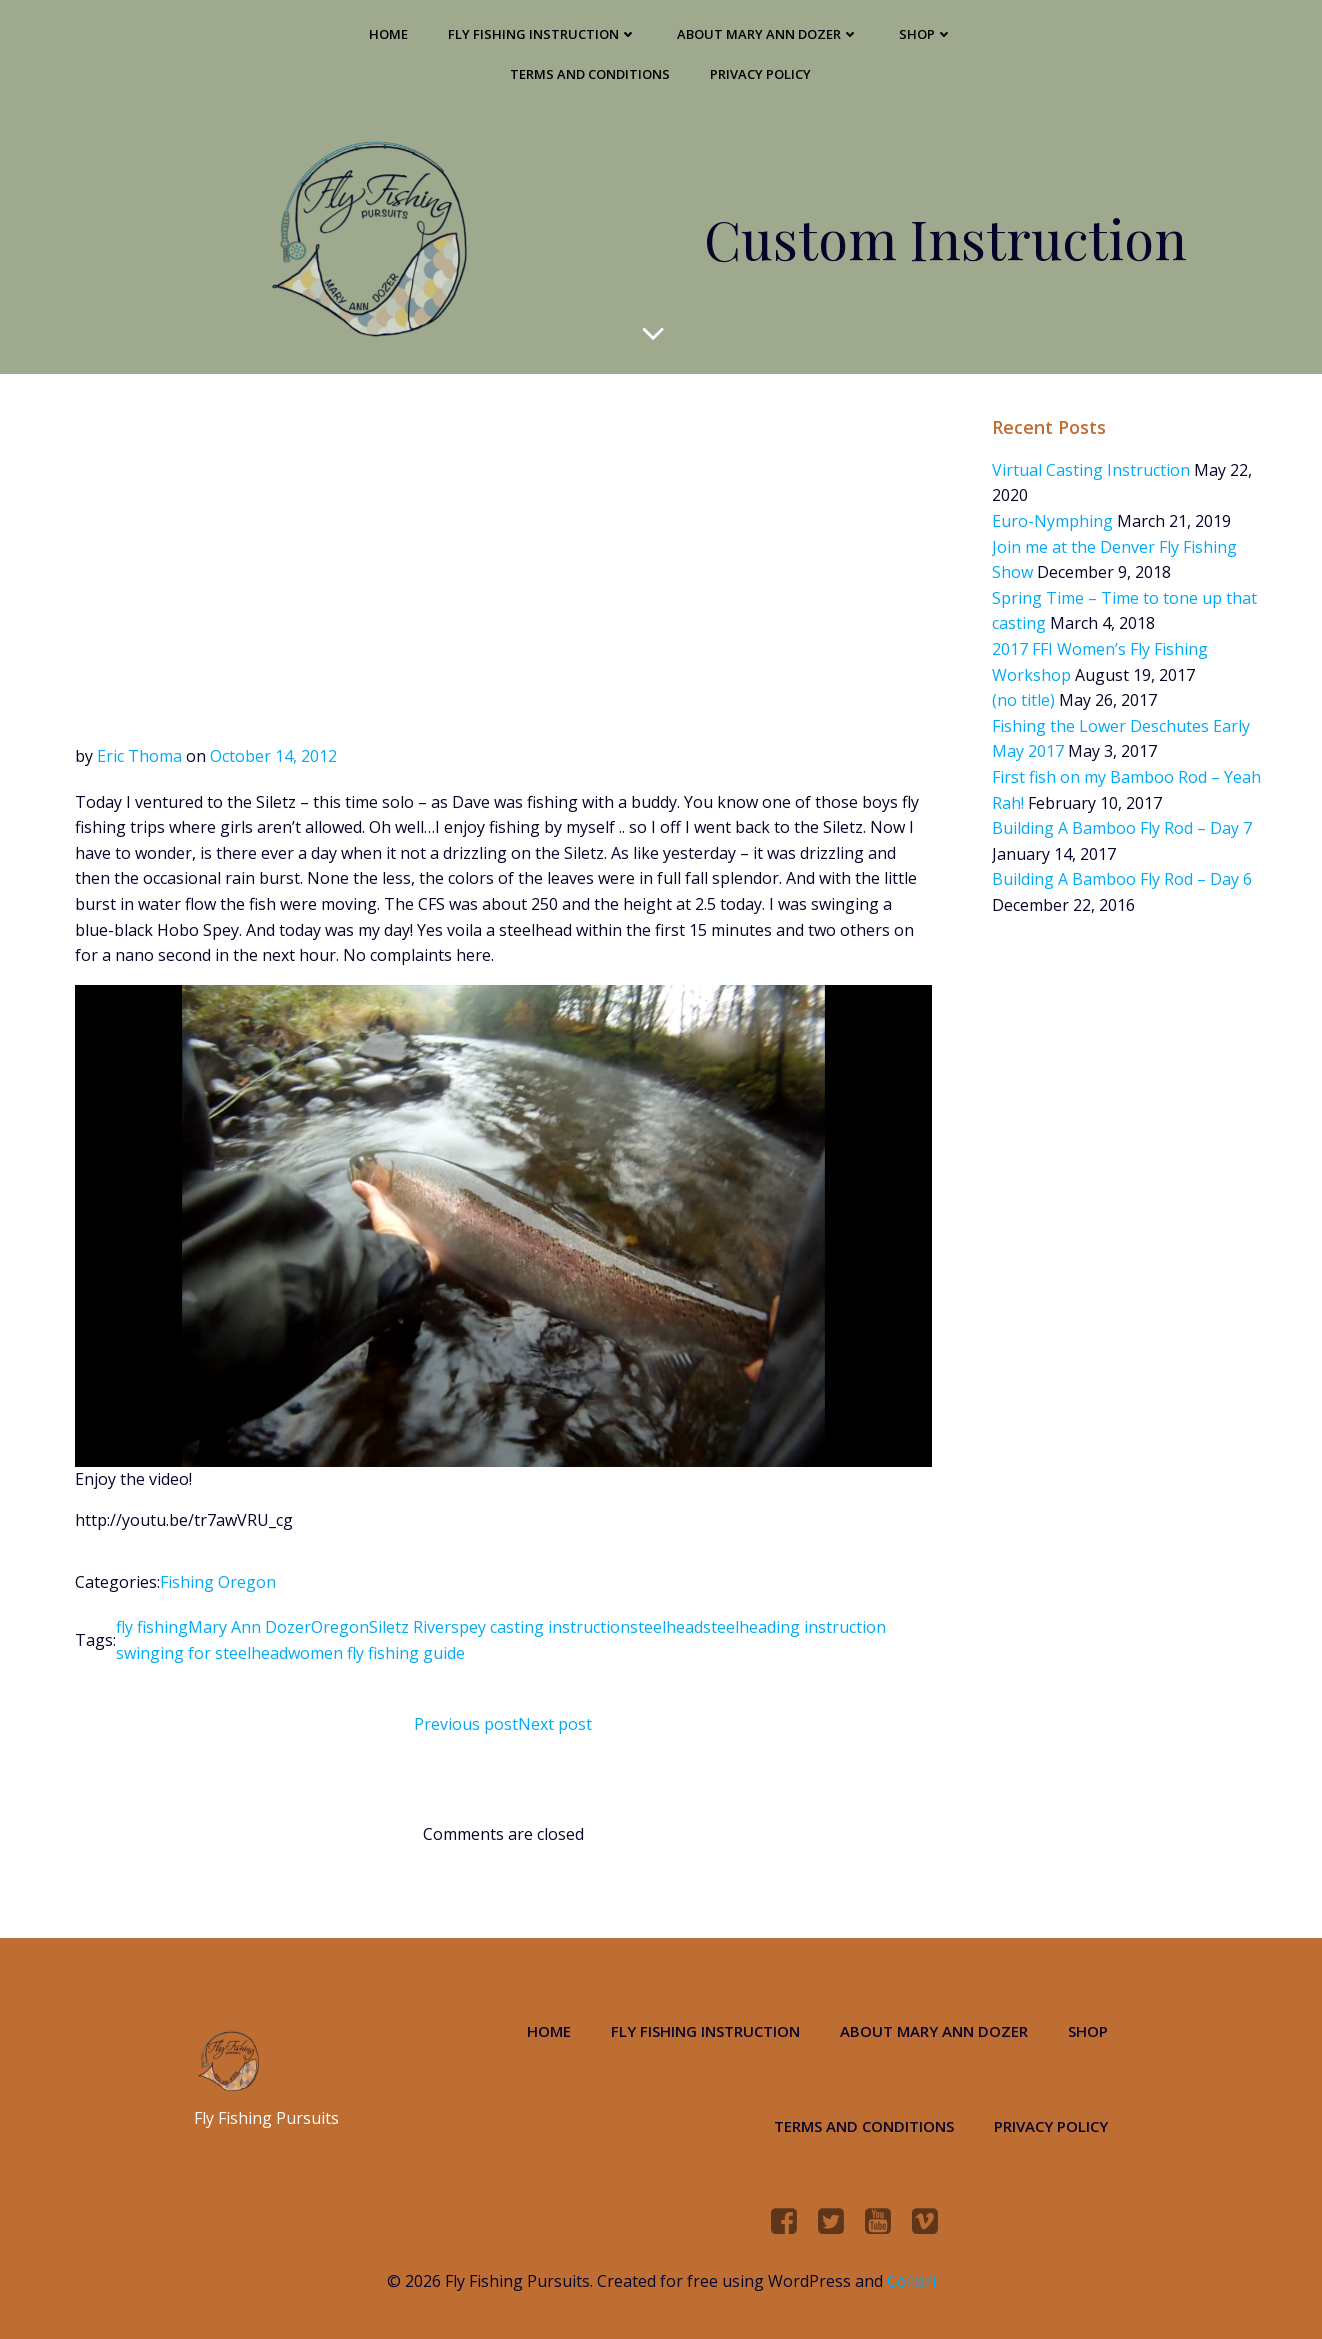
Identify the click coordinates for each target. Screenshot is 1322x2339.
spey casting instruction (540, 1627)
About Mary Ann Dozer (768, 34)
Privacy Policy (760, 74)
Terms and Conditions (590, 74)
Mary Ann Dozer (249, 1627)
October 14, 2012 (273, 756)
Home (388, 34)
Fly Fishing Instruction (542, 34)
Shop (926, 34)
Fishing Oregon (218, 1582)
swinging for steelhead (202, 1653)
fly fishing (152, 1627)
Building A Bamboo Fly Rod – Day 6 (1122, 879)
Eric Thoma (139, 756)
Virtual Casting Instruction (1091, 470)
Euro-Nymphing (1052, 521)
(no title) (1023, 700)
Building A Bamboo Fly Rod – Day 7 (1122, 828)
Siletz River (410, 1627)
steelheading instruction (794, 1627)
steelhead (666, 1627)
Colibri (911, 2281)
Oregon (340, 1627)
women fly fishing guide (376, 1653)
